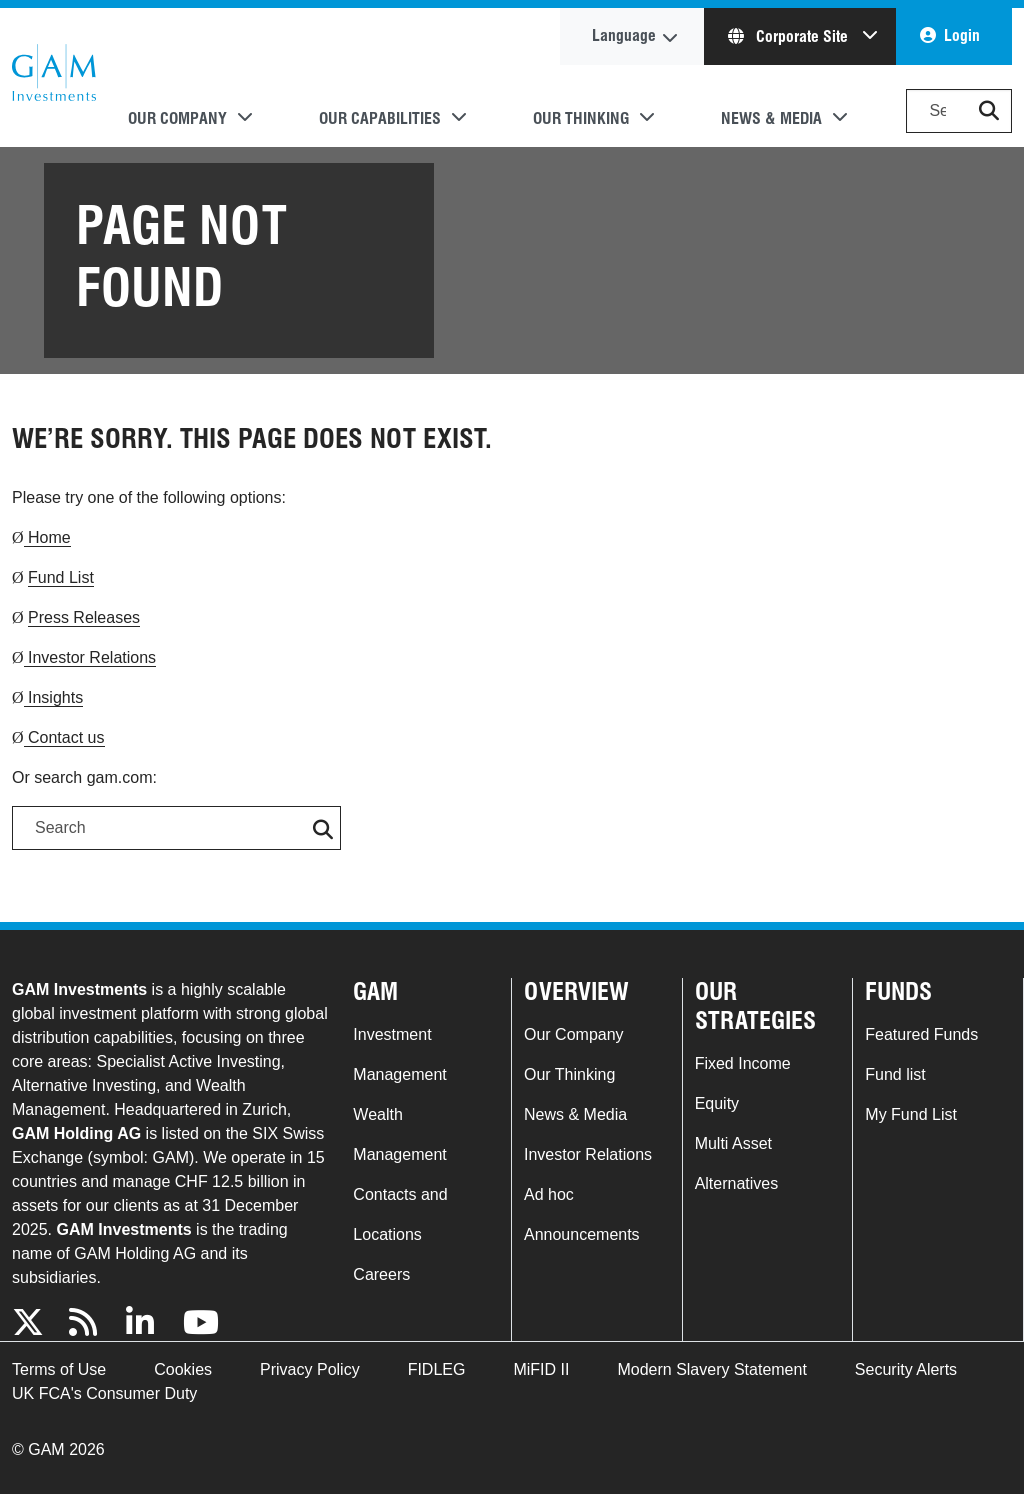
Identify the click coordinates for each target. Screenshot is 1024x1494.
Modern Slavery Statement (711, 1369)
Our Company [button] (177, 118)
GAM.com (54, 78)
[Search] (959, 111)
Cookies (183, 1369)
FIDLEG (437, 1369)
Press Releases (84, 617)
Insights (54, 697)
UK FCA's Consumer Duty (104, 1393)
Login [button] (962, 35)
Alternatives (737, 1183)
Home (47, 537)
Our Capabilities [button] (380, 118)
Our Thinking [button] (581, 118)
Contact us (64, 737)
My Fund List (911, 1114)
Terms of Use (59, 1369)
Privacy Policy (310, 1369)
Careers (381, 1274)
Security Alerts (906, 1369)
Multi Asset (733, 1143)
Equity (717, 1103)
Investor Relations (90, 657)
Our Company (574, 1034)
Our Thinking (569, 1074)
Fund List (61, 577)
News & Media (575, 1114)
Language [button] (624, 35)
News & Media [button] (771, 118)
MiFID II (541, 1369)
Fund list (895, 1074)
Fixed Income (743, 1063)
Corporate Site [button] (790, 36)
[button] (989, 111)
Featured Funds (921, 1034)
